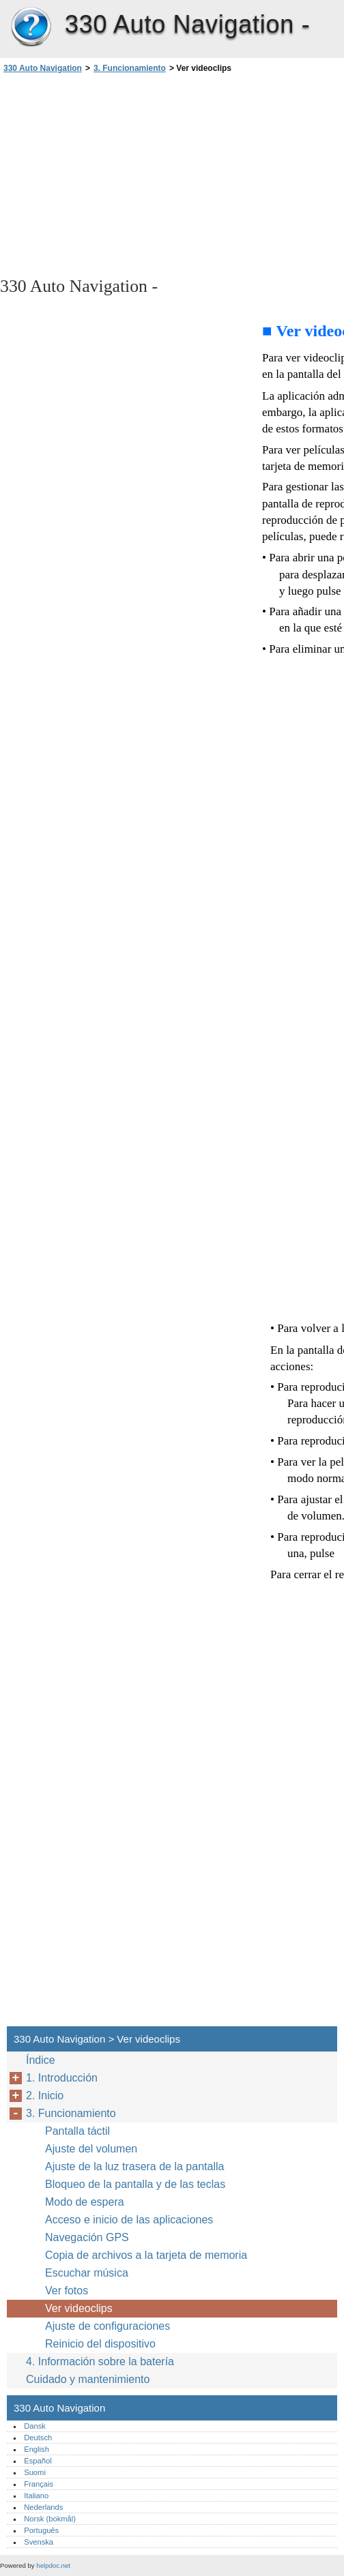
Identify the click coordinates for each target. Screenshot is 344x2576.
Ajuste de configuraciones (107, 2326)
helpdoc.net (53, 2565)
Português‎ (41, 2530)
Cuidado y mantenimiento (87, 2379)
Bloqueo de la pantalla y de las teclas (135, 2184)
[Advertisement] (121, 173)
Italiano (36, 2495)
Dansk (35, 2426)
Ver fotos (66, 2290)
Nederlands (43, 2507)
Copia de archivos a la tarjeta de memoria (146, 2255)
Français (38, 2484)
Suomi (35, 2472)
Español (37, 2461)
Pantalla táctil (77, 2131)
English (36, 2449)
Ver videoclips (79, 2308)
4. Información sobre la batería (100, 2361)
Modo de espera (84, 2202)
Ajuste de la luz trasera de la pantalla (134, 2166)
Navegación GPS (87, 2237)
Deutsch (38, 2437)
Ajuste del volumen (91, 2149)
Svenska (38, 2542)
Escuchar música (86, 2273)
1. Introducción (62, 2078)
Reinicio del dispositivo (100, 2344)
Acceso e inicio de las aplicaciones (129, 2219)
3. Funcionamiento (130, 68)
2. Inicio (44, 2095)
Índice (40, 2060)
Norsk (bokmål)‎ (50, 2519)
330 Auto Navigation (30, 27)
